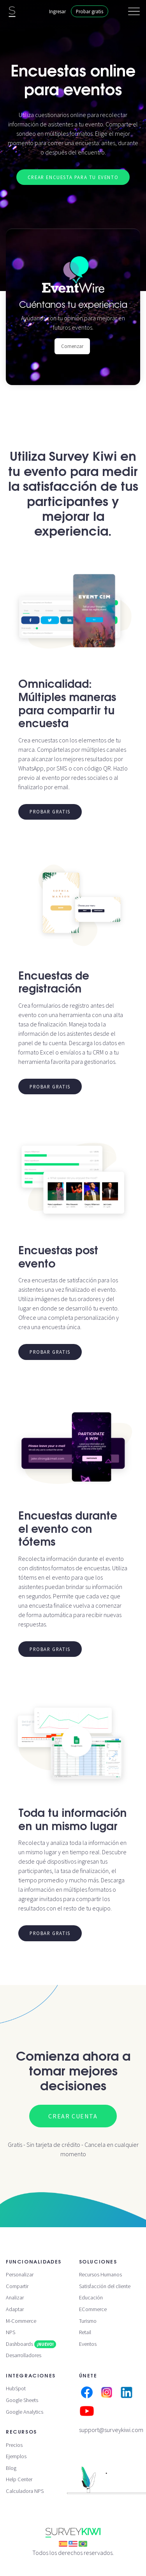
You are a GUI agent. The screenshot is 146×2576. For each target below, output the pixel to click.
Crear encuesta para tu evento (73, 177)
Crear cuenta (72, 2116)
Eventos (88, 2343)
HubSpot (16, 2388)
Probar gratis (89, 11)
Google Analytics (24, 2411)
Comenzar (72, 346)
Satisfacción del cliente (104, 2286)
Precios (14, 2444)
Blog (11, 2467)
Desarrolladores (23, 2355)
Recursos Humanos (100, 2274)
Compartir (17, 2286)
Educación (91, 2297)
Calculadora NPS (25, 2490)
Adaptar (15, 2309)
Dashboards (31, 2343)
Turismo (88, 2320)
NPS (10, 2332)
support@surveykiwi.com (111, 2430)
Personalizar (19, 2274)
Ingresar (57, 11)
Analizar (15, 2297)
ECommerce (93, 2309)
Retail (85, 2332)
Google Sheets (22, 2400)
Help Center (19, 2479)
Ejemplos (16, 2456)
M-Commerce (21, 2320)
